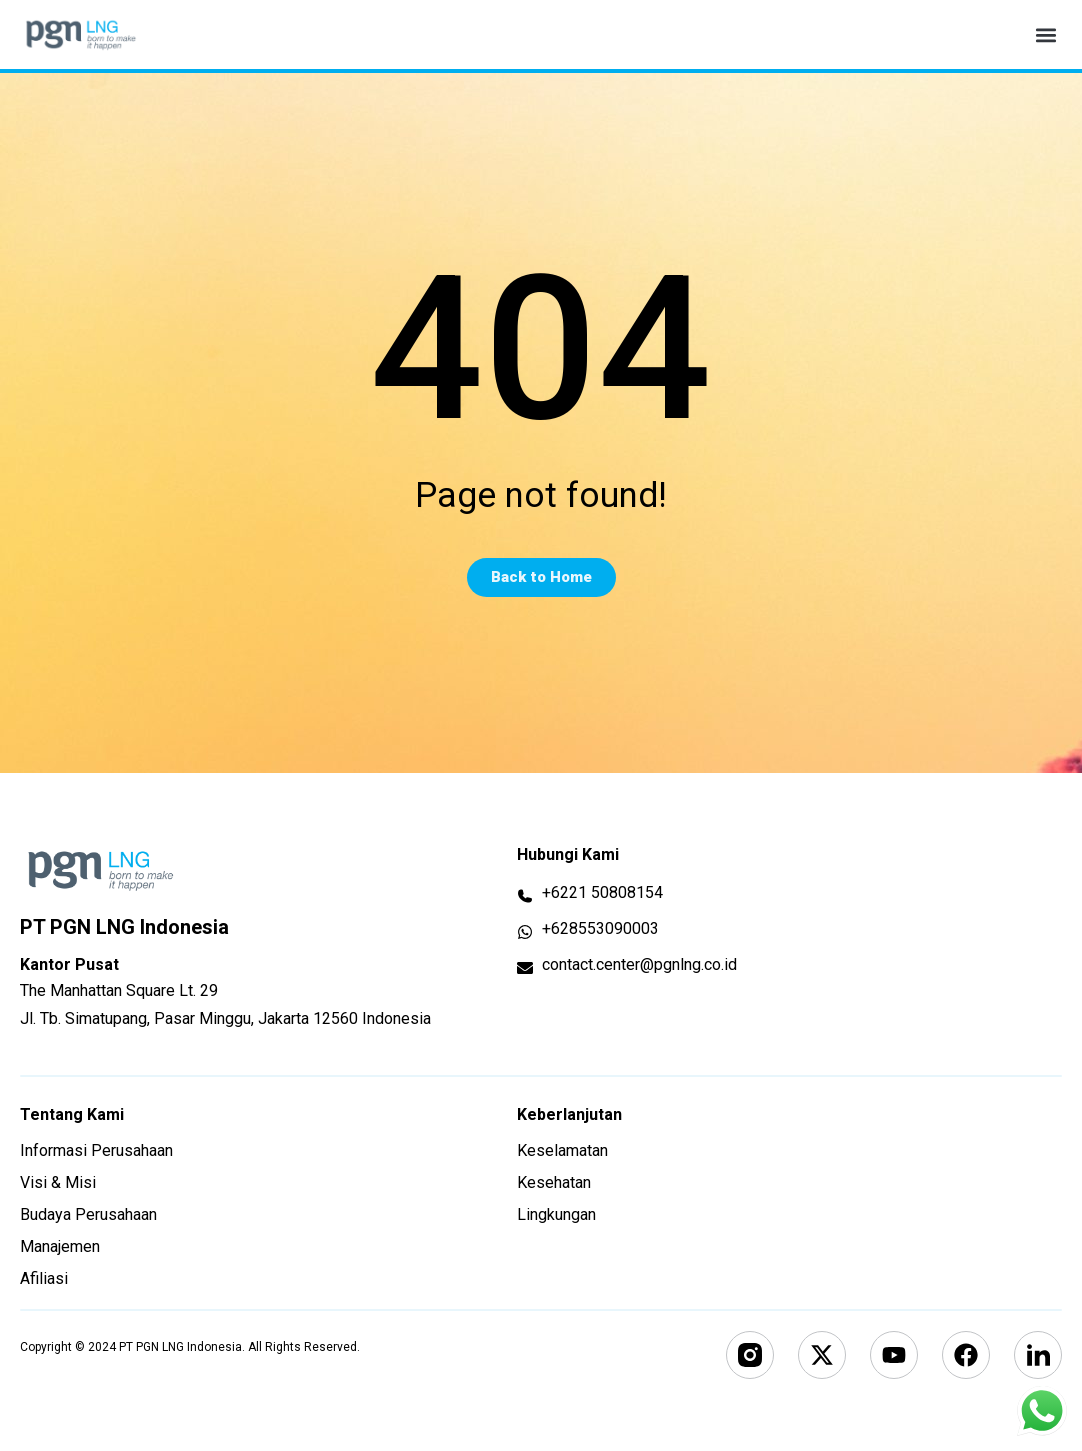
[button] (1045, 34)
